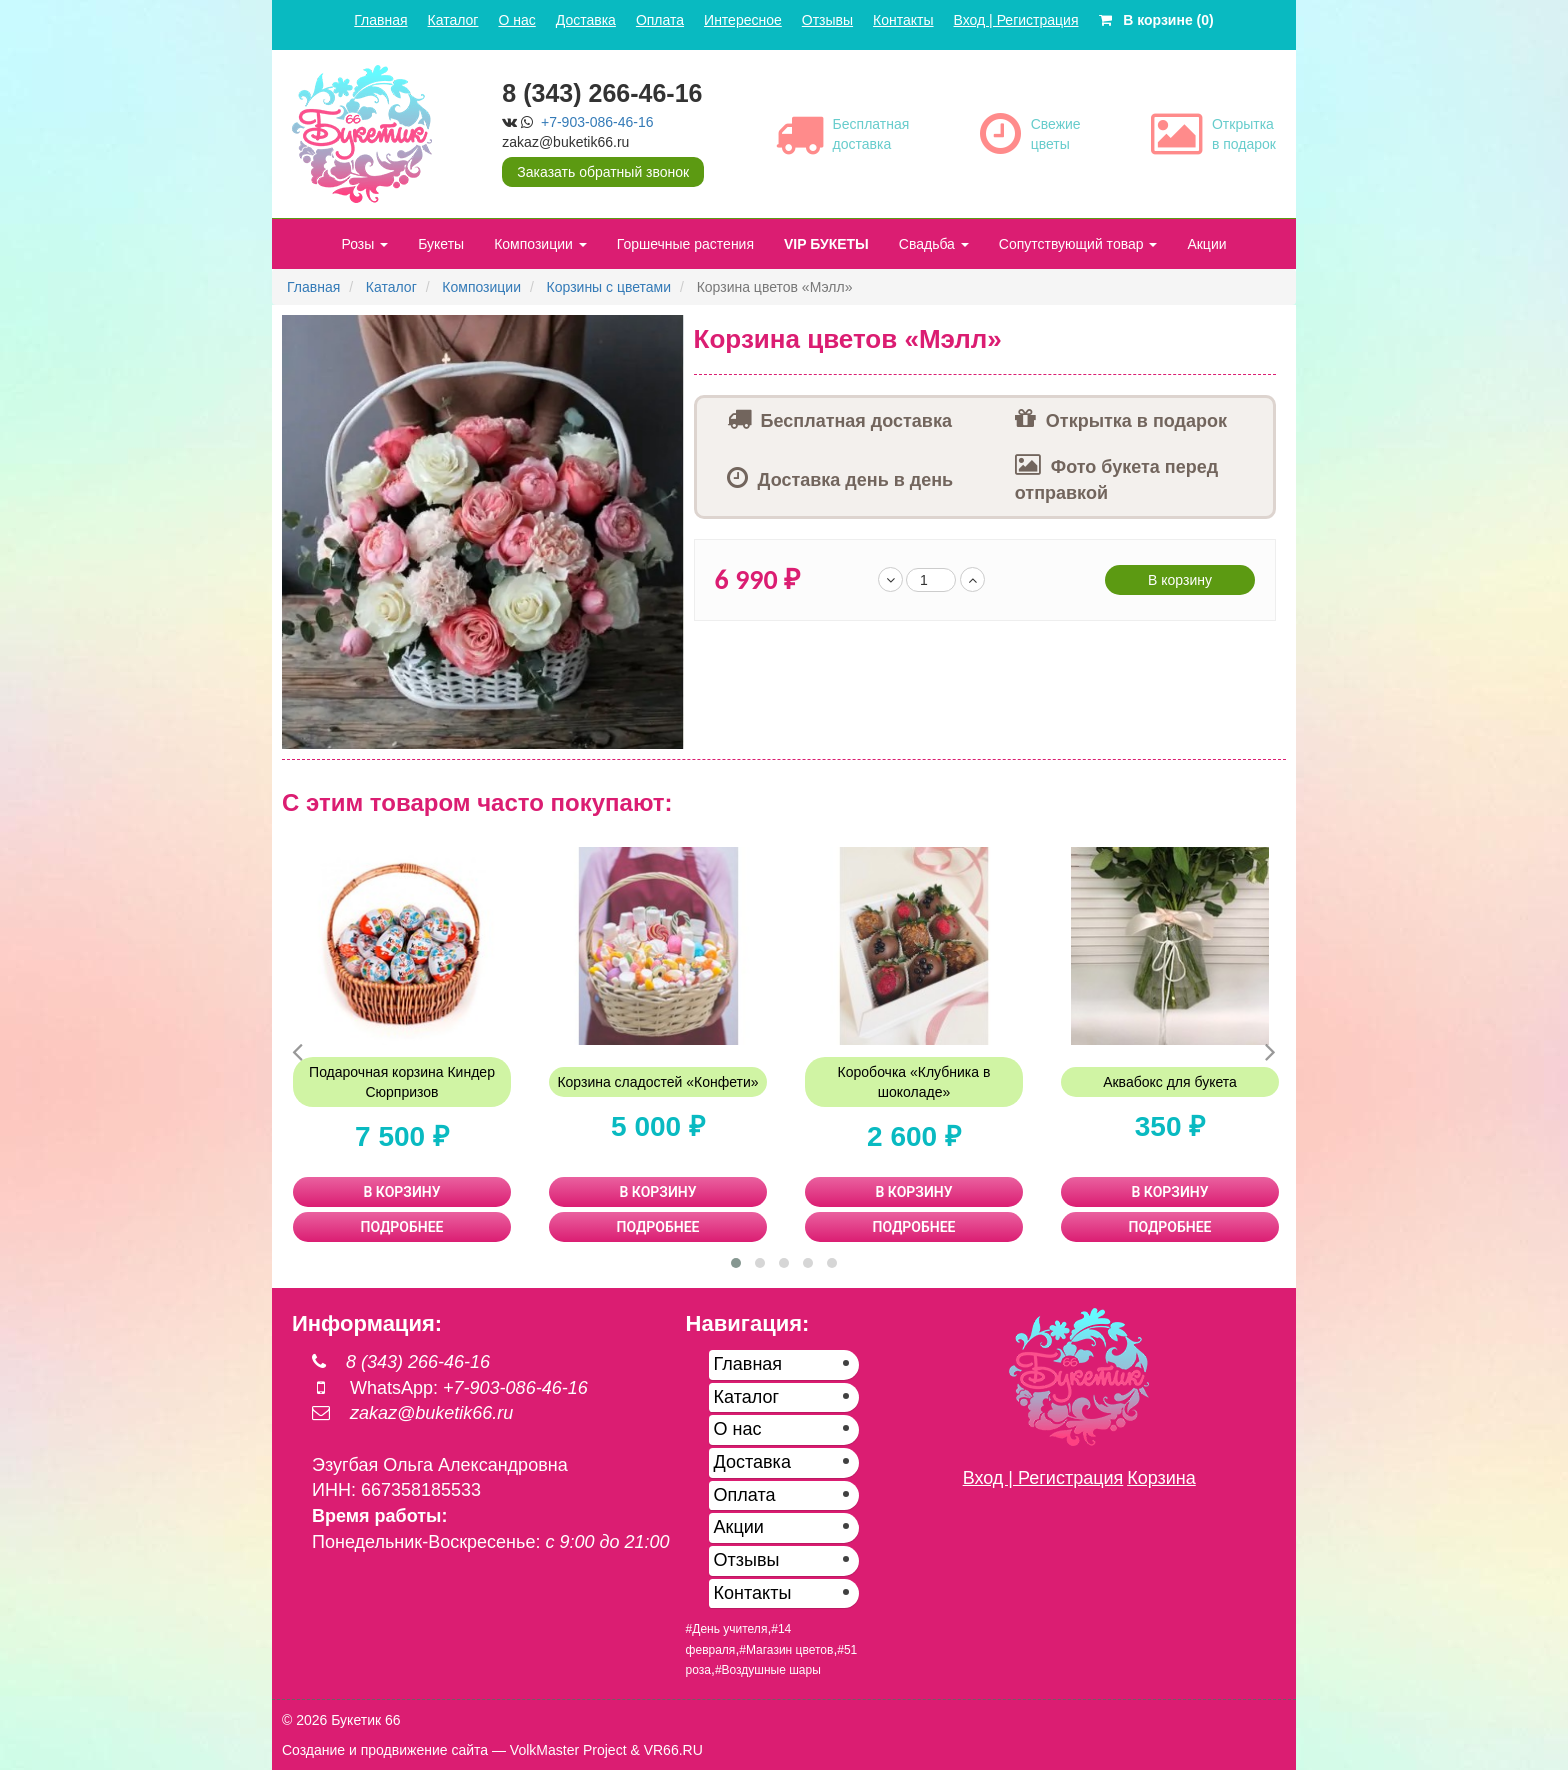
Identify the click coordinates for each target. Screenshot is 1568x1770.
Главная (380, 20)
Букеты (441, 244)
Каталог (453, 20)
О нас (516, 20)
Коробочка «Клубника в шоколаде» (914, 1082)
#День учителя (727, 1629)
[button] (666, 333)
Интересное (743, 20)
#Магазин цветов (786, 1650)
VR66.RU (673, 1750)
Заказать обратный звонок (603, 172)
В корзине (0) (1156, 20)
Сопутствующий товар (1078, 244)
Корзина (1161, 1478)
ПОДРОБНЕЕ (402, 1227)
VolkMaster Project (568, 1750)
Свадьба (934, 244)
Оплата (660, 20)
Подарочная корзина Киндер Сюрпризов (402, 1082)
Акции (1206, 244)
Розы (364, 244)
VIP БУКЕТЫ (826, 244)
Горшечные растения (685, 244)
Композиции (540, 244)
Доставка (586, 20)
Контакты (903, 20)
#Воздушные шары (768, 1670)
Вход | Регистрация (1016, 20)
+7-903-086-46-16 (597, 122)
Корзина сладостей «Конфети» (657, 1082)
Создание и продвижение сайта (385, 1750)
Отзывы (827, 20)
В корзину (1180, 580)
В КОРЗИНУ (402, 1192)
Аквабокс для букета (1170, 1082)
